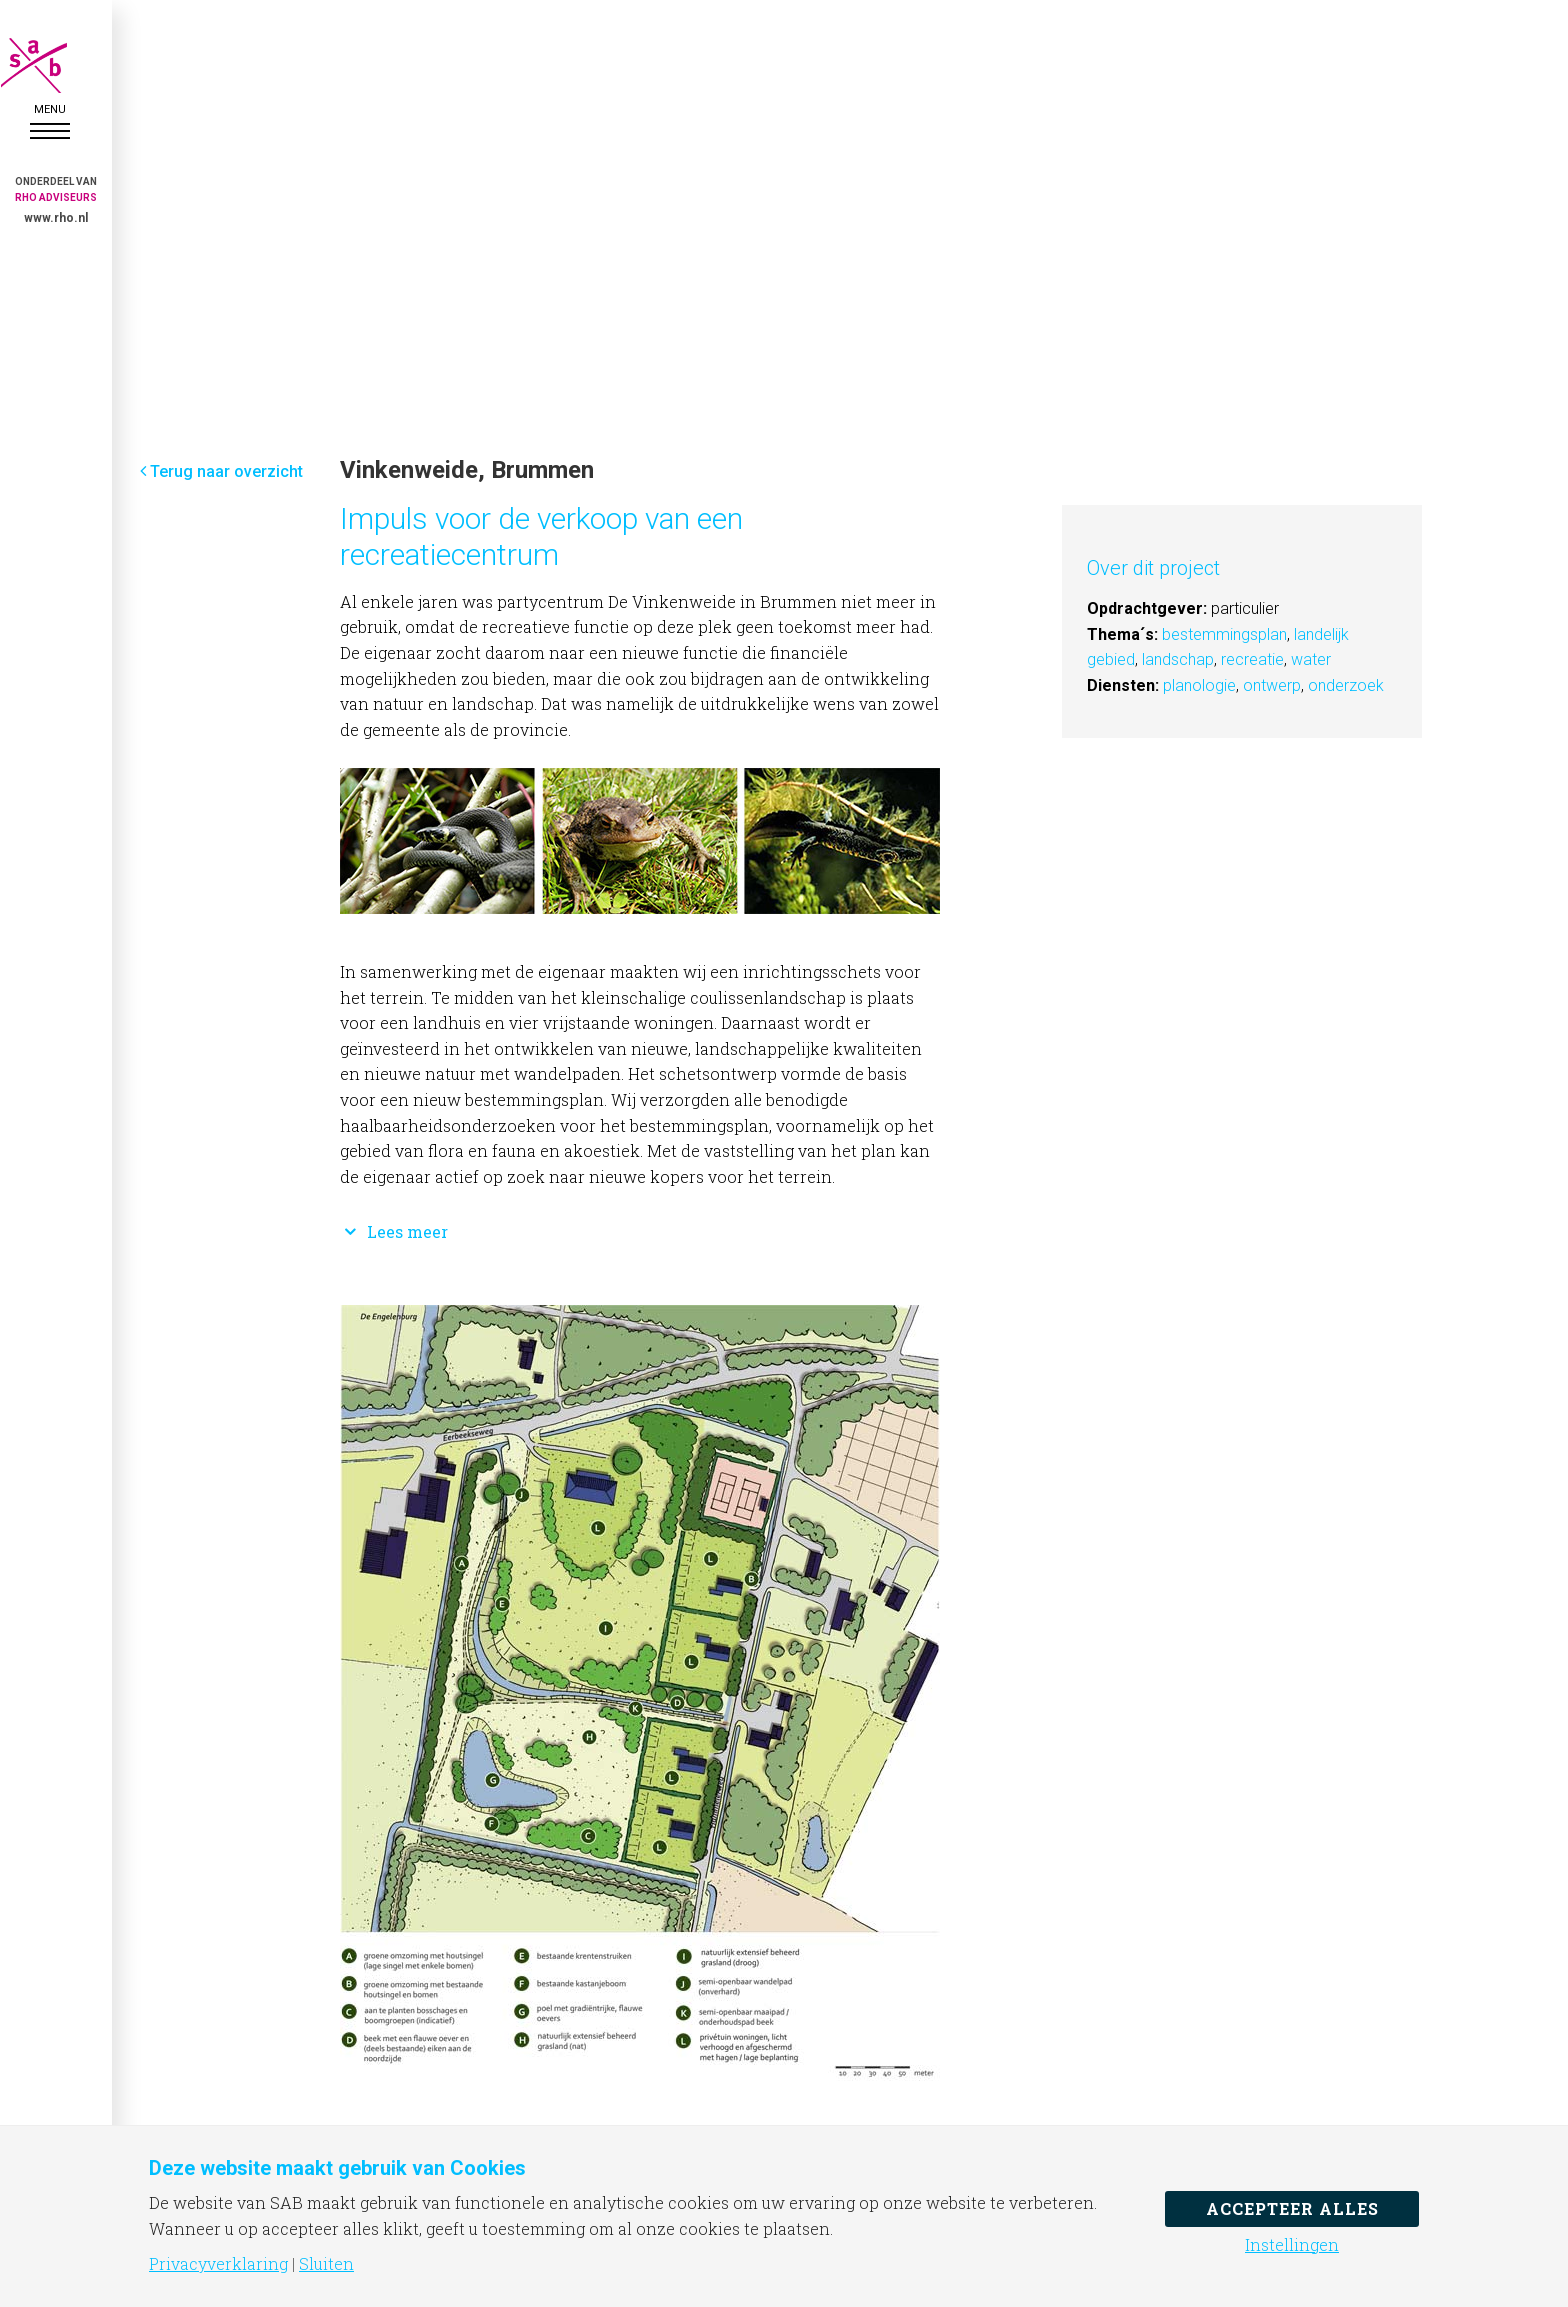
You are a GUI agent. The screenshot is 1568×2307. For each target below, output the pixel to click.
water (1311, 659)
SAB (50, 65)
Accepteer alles (1292, 2208)
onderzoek (1346, 685)
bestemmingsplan (1224, 634)
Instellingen (1292, 2245)
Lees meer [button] (394, 1231)
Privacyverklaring (218, 2264)
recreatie (1252, 659)
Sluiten (326, 2264)
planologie (1199, 685)
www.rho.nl (56, 218)
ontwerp (1272, 685)
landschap (1178, 659)
